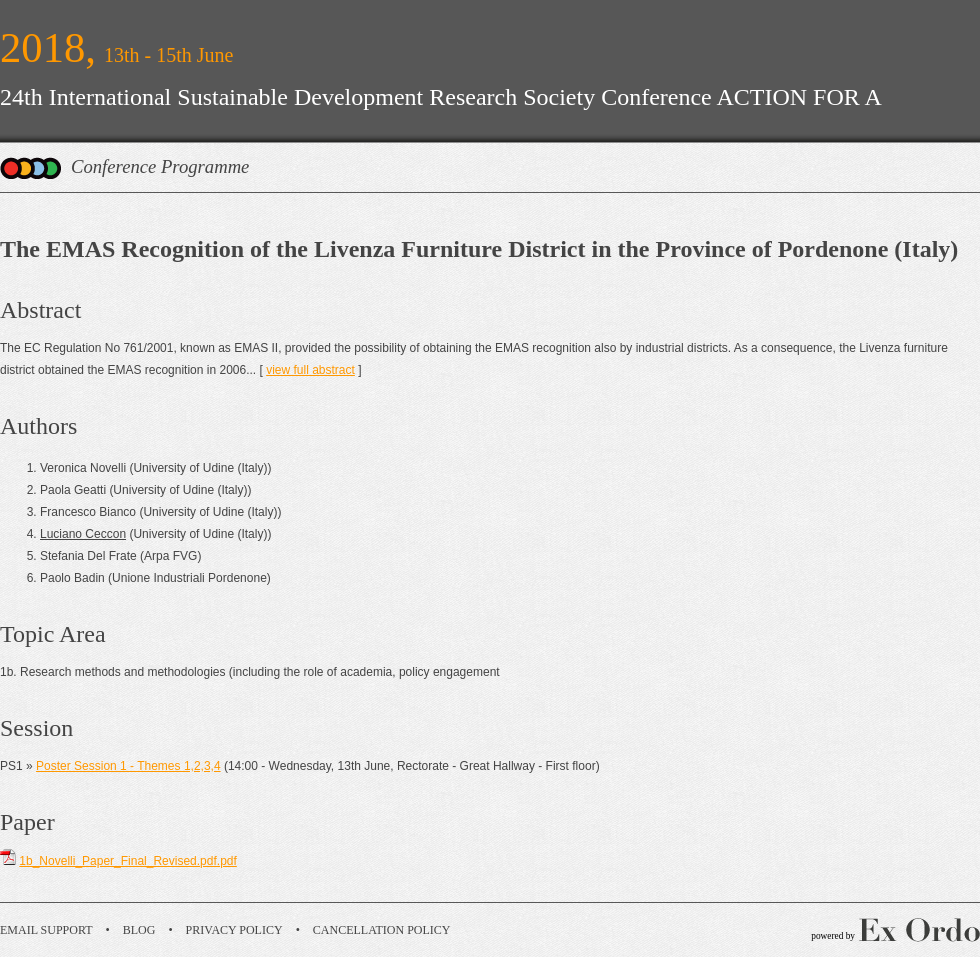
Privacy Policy (234, 930)
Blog (139, 930)
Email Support (46, 930)
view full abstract (310, 370)
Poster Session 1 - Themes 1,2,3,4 (128, 766)
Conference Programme (160, 166)
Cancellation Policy (382, 930)
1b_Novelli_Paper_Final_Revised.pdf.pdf (127, 861)
